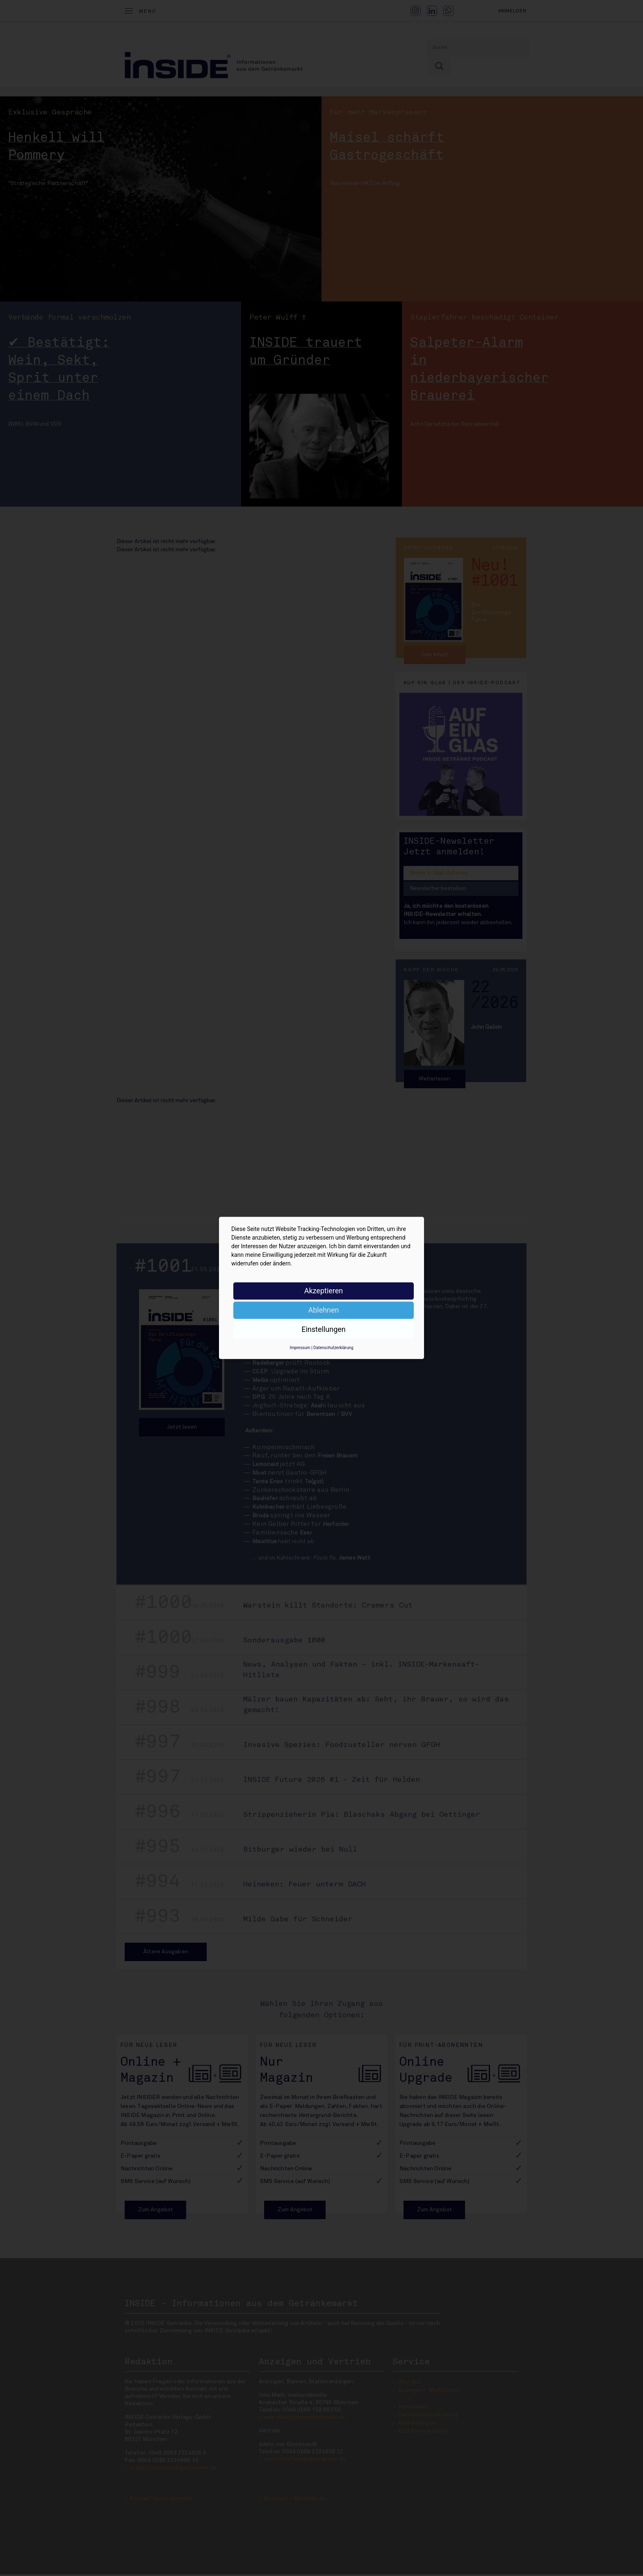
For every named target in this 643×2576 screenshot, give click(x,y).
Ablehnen (323, 1310)
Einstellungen (323, 1329)
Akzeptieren (323, 1290)
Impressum (300, 1347)
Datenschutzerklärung (333, 1347)
